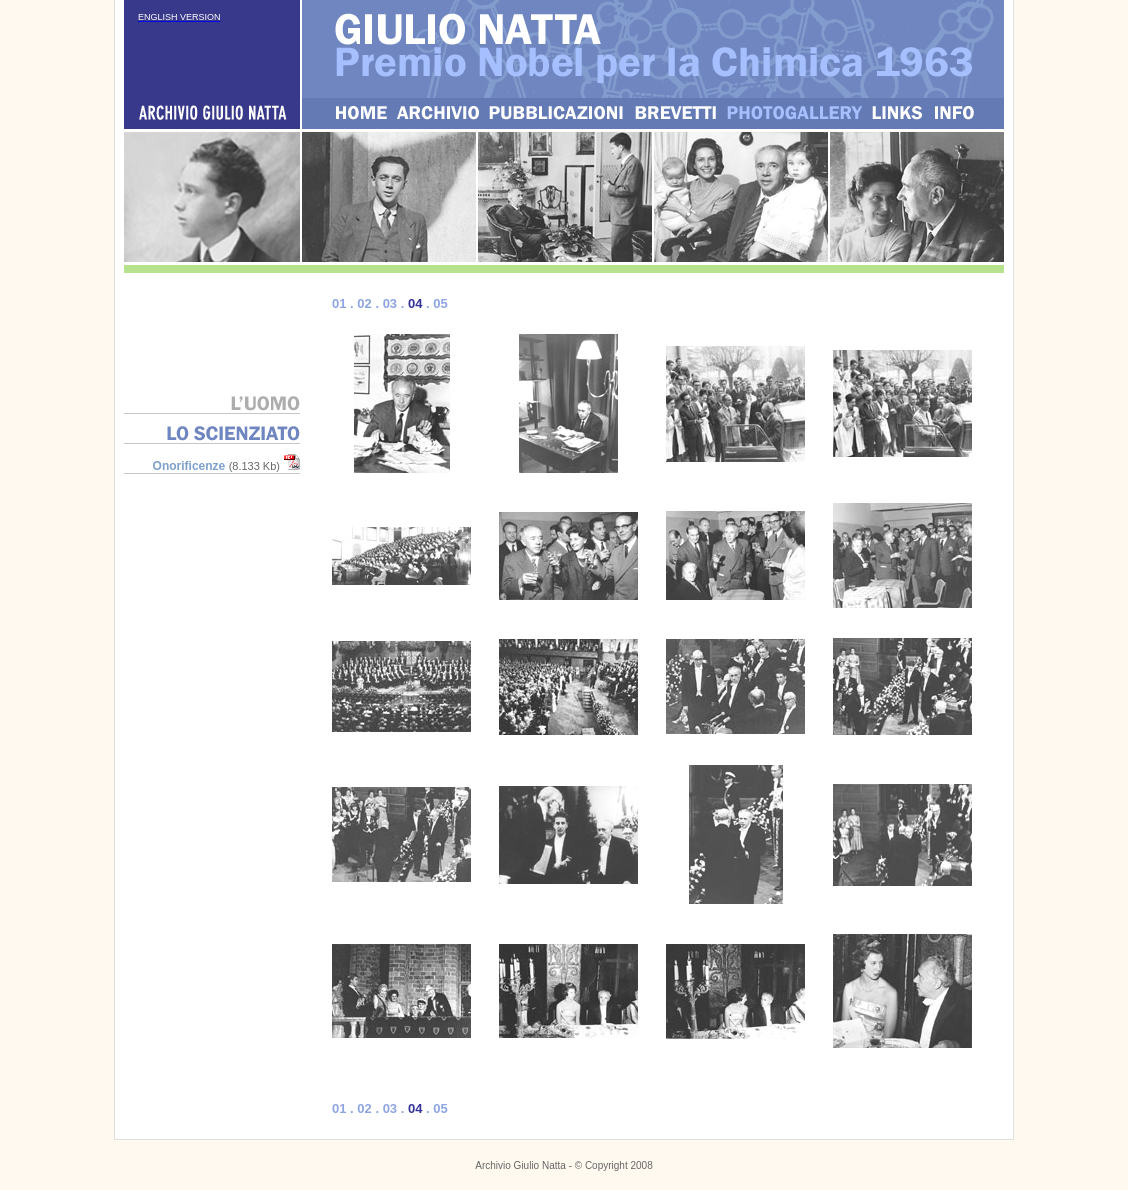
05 (440, 303)
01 (339, 303)
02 (364, 303)
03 (390, 303)
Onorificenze (189, 466)
